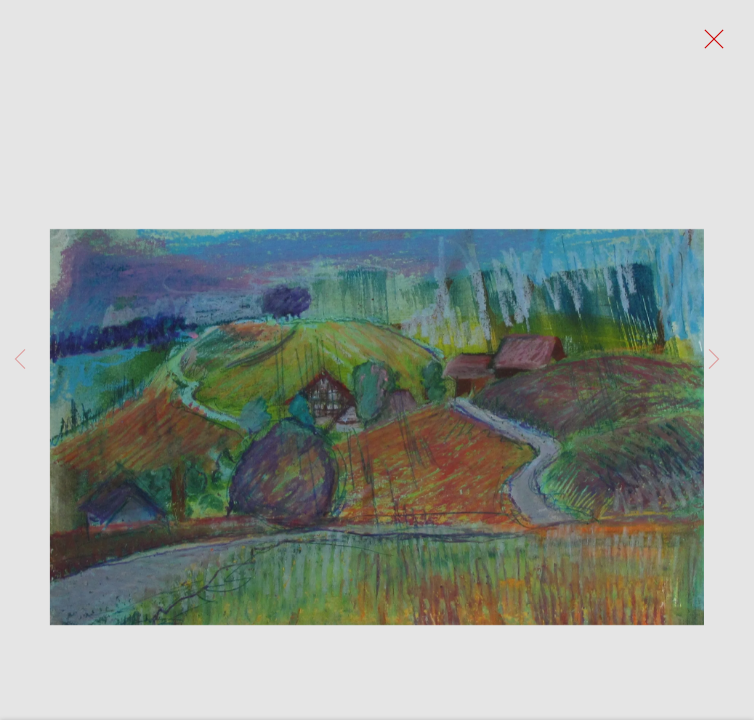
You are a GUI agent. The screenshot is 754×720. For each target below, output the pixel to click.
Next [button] (714, 360)
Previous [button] (20, 360)
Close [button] (709, 45)
